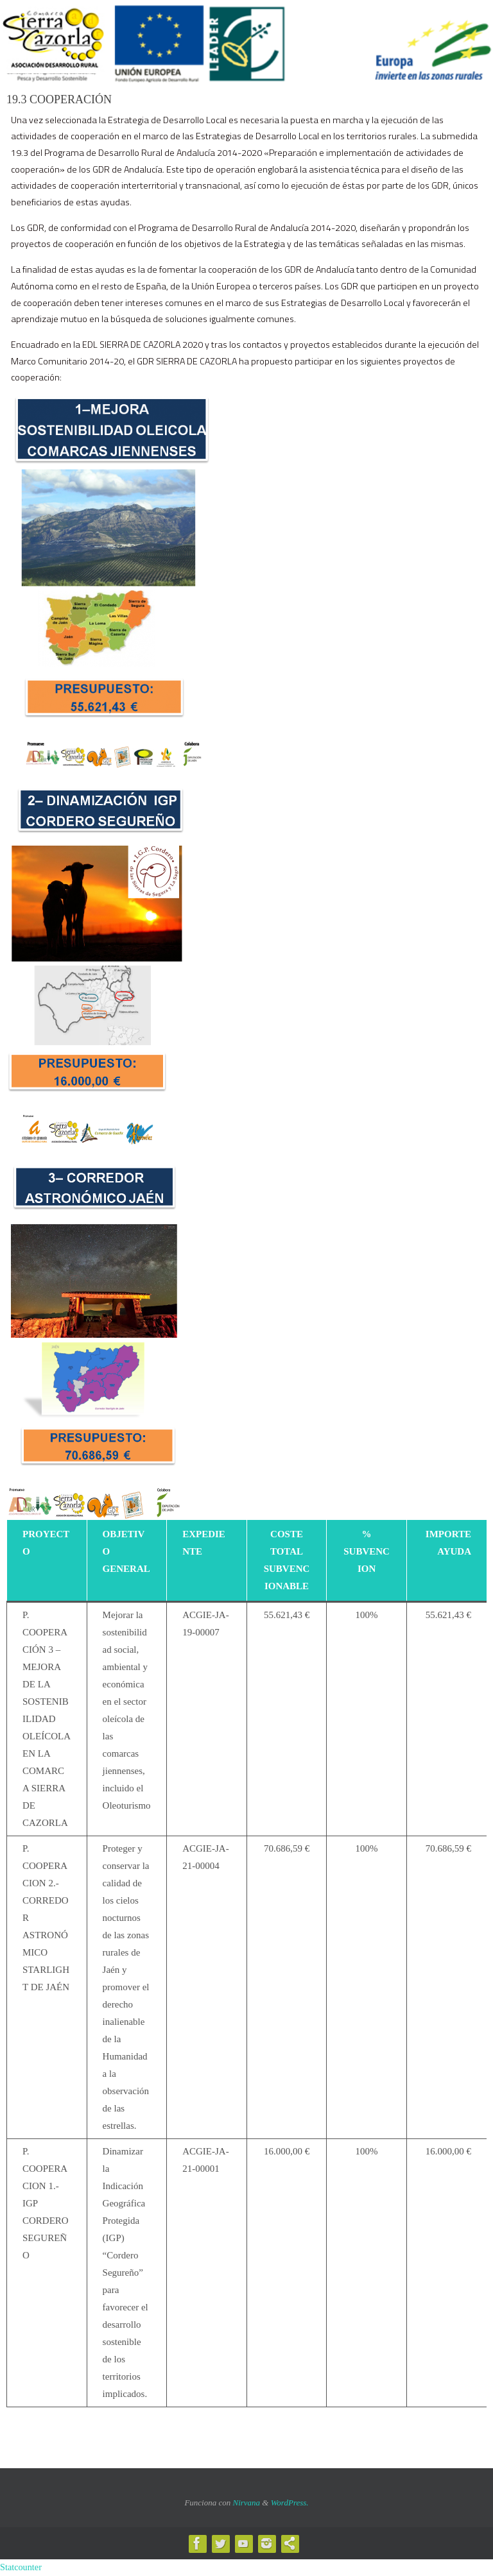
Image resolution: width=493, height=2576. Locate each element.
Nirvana (246, 2502)
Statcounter (21, 2567)
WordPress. (290, 2502)
